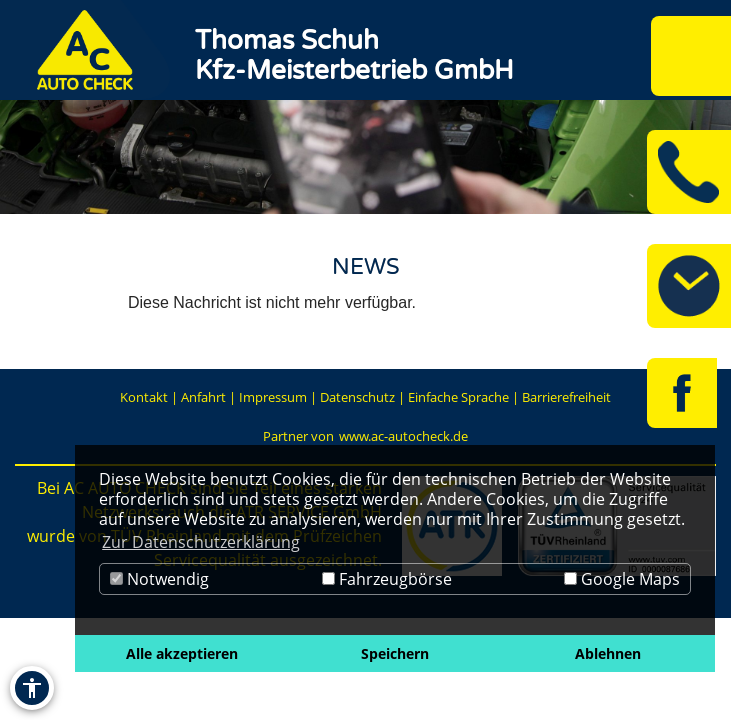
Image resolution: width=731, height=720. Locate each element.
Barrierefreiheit (566, 397)
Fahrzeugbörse (387, 579)
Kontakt (144, 397)
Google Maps (622, 579)
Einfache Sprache (458, 397)
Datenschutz (357, 397)
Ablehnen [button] (608, 653)
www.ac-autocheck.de (403, 436)
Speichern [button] (395, 653)
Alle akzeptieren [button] (182, 653)
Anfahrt (203, 397)
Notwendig (159, 579)
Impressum (273, 397)
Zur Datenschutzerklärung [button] (201, 542)
